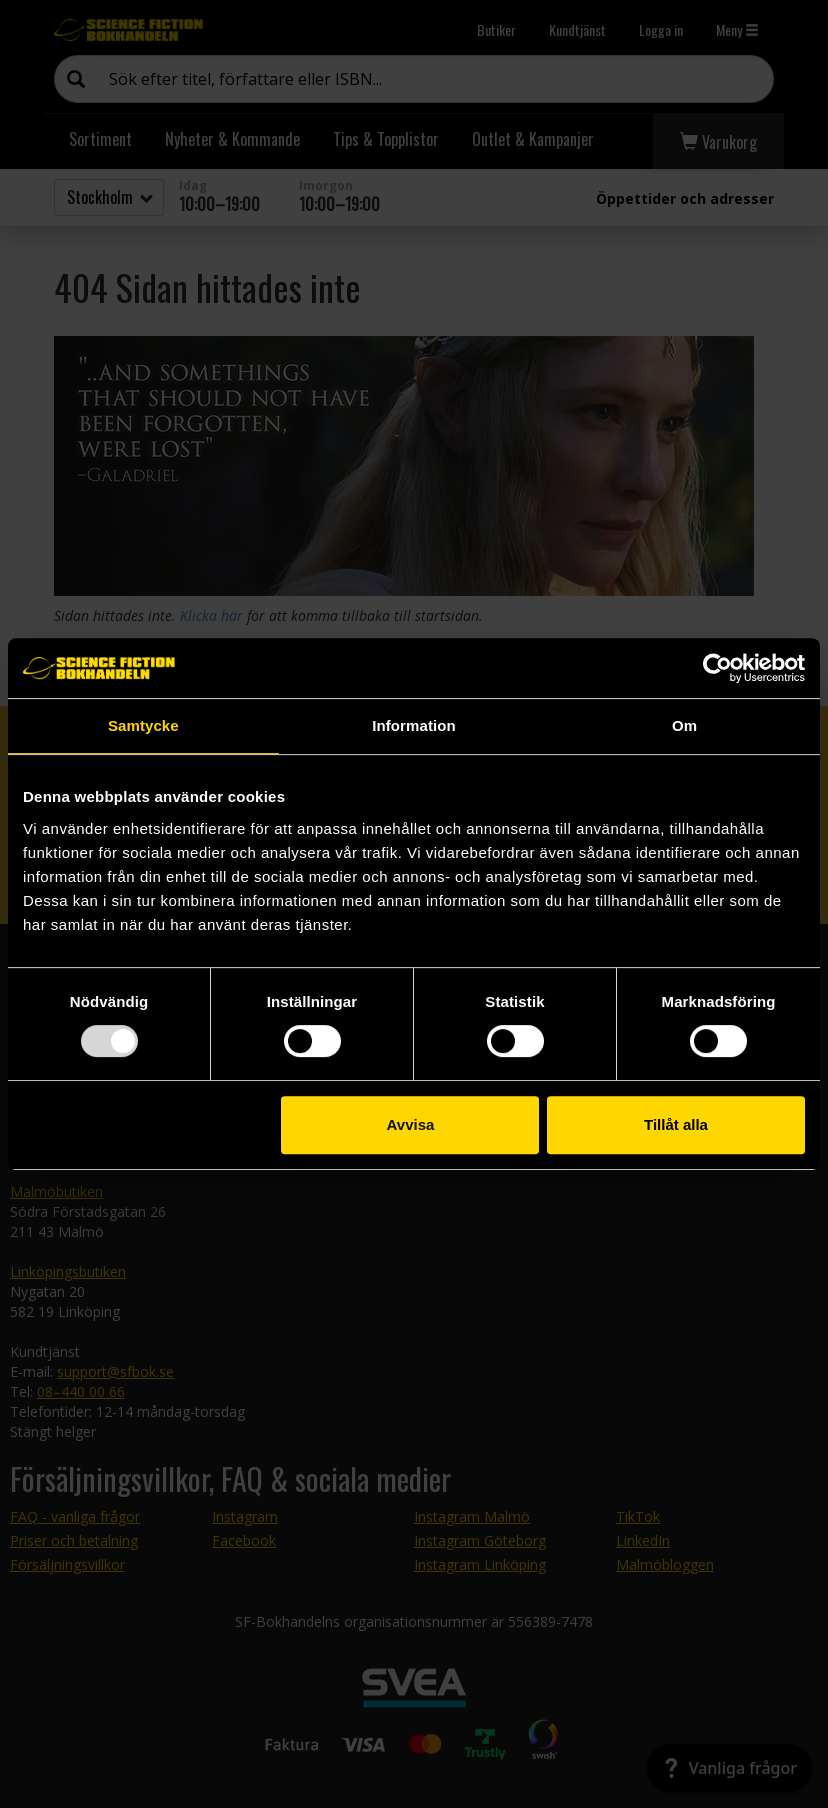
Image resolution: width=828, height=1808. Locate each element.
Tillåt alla (676, 1124)
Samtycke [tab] (143, 725)
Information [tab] (414, 725)
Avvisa (411, 1124)
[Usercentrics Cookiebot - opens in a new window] (717, 668)
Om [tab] (684, 725)
